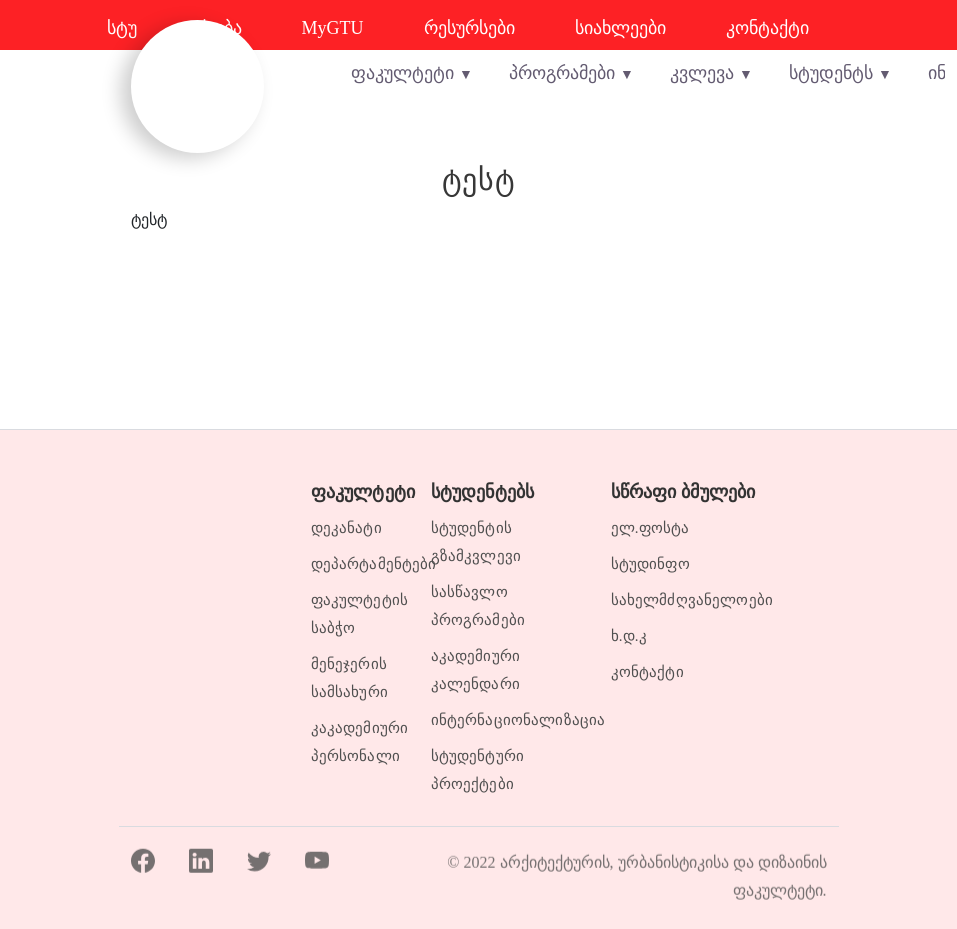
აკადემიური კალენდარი (476, 670)
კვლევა (702, 73)
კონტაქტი (647, 672)
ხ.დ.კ (629, 636)
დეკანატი (346, 528)
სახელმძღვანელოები (692, 600)
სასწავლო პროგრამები (478, 606)
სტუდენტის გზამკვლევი (476, 542)
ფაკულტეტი (402, 73)
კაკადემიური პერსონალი (359, 742)
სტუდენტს (831, 73)
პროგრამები (562, 73)
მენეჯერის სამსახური (349, 678)
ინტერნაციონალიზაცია (509, 720)
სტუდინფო (650, 564)
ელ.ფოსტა (650, 528)
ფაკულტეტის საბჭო (359, 614)
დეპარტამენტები (359, 564)
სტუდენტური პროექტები (478, 770)
